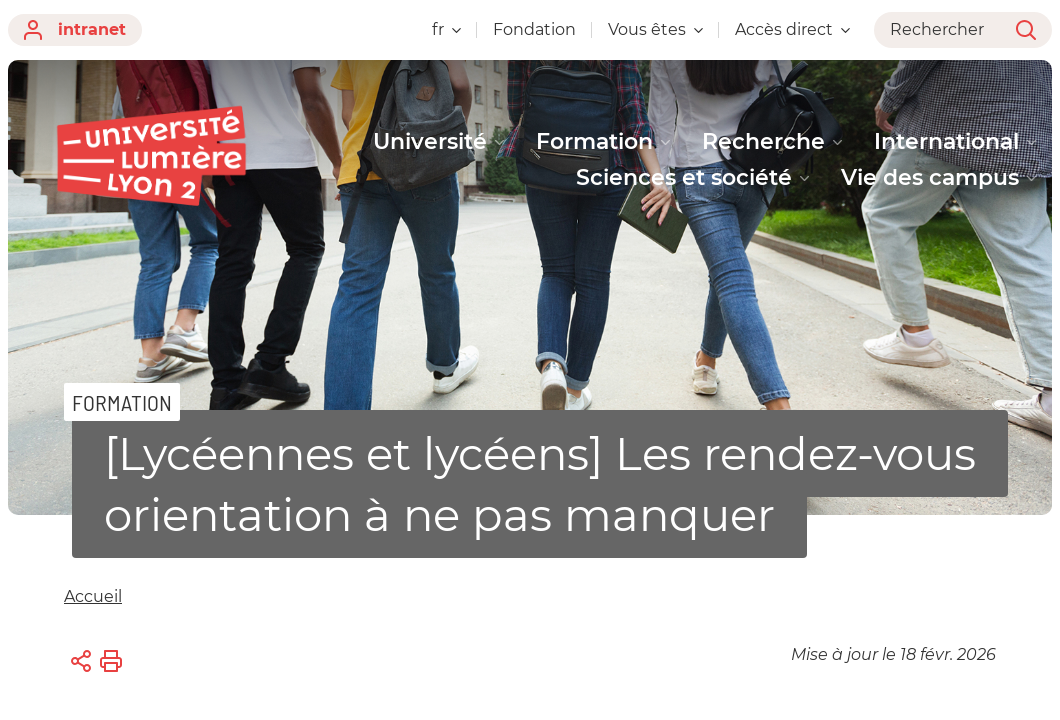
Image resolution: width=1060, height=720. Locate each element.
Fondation (534, 29)
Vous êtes (655, 29)
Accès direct (792, 29)
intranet (75, 30)
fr (446, 29)
